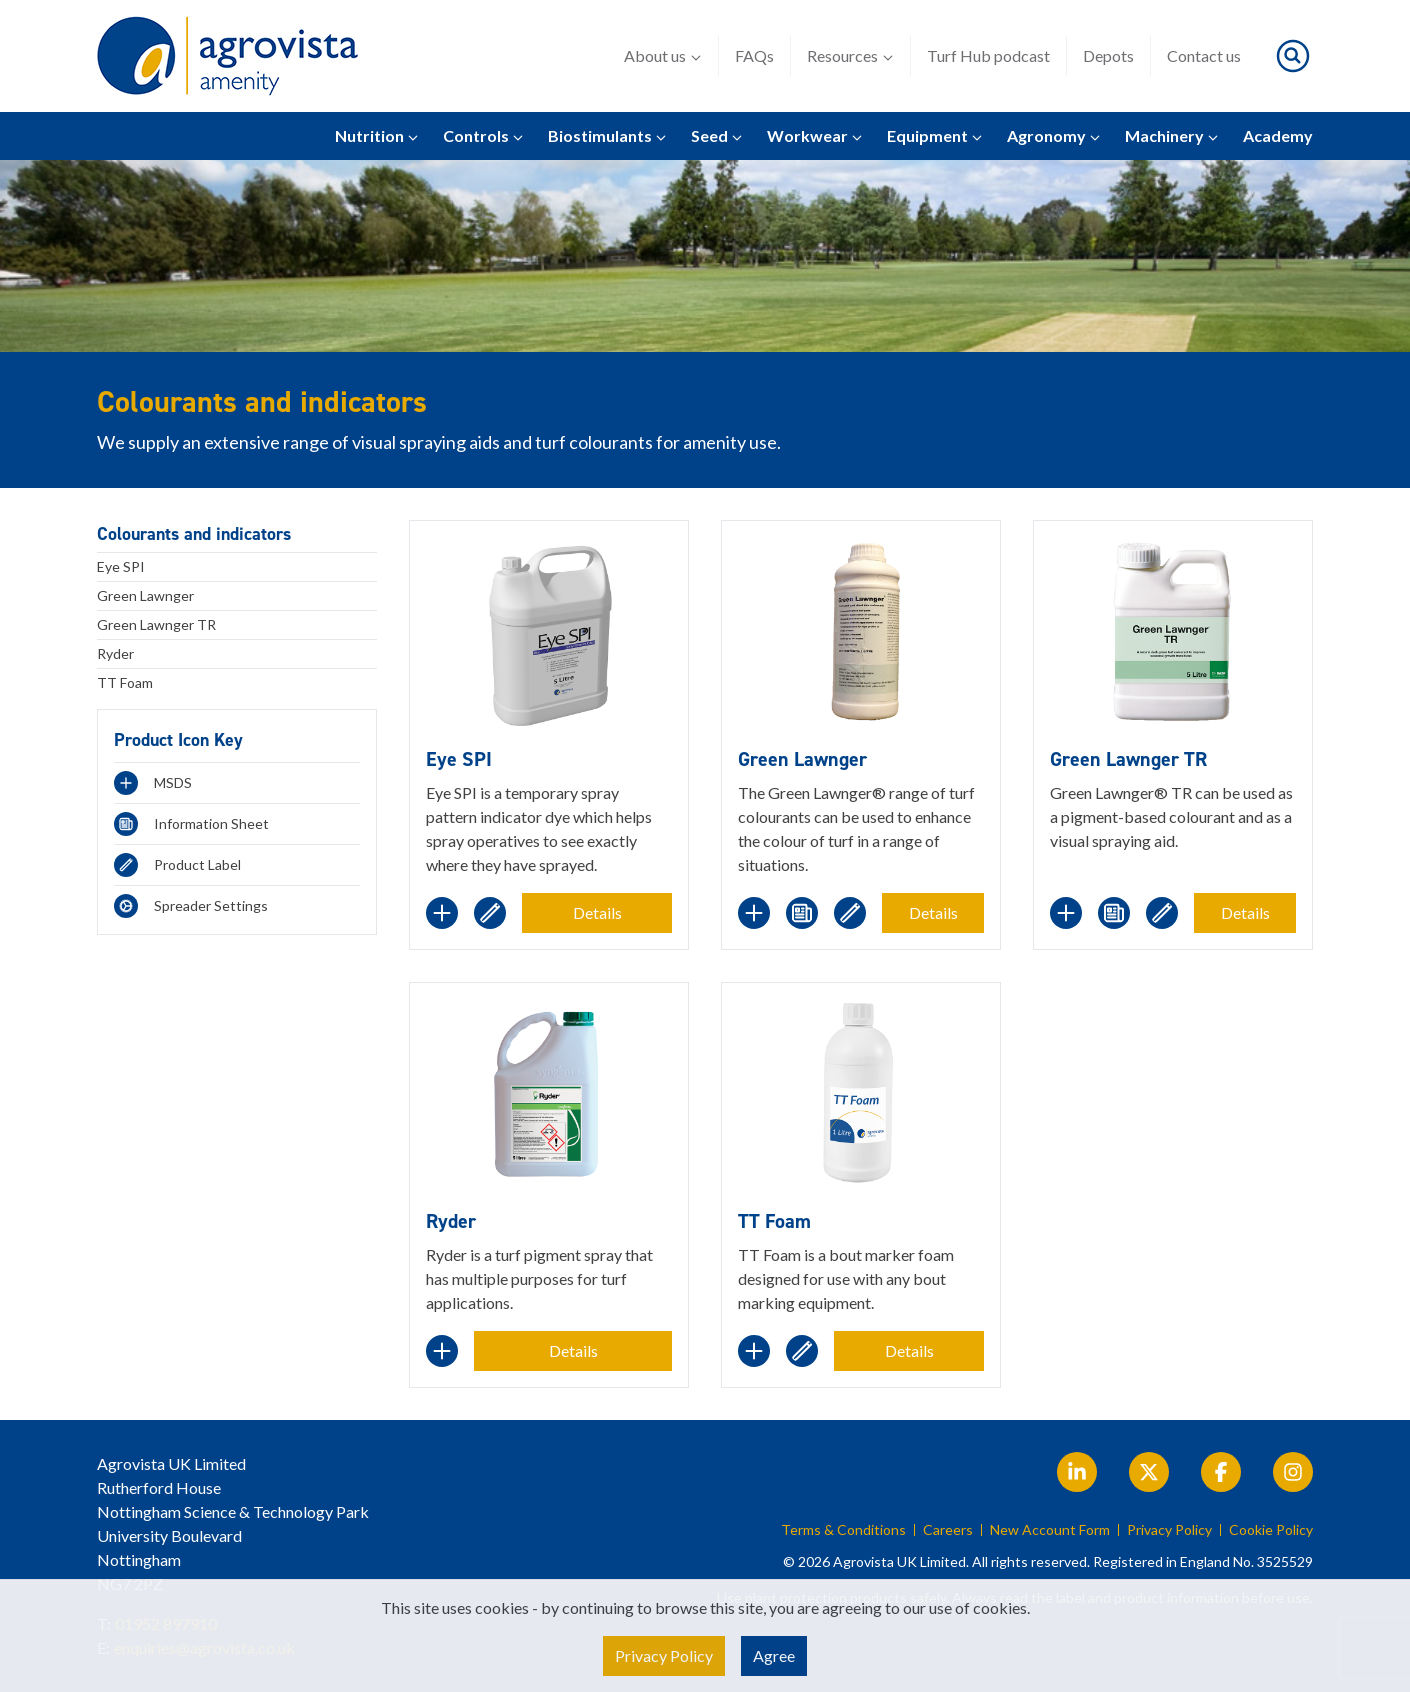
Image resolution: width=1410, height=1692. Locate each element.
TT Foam (125, 682)
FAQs (754, 55)
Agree (774, 1655)
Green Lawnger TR (156, 624)
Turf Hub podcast (988, 55)
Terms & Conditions (843, 1530)
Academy (1278, 135)
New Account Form (1050, 1530)
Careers (948, 1530)
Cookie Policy (1271, 1530)
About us (663, 56)
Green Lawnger (145, 595)
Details (597, 912)
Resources (850, 56)
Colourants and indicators (194, 534)
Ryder (115, 653)
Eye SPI (121, 566)
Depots (1108, 55)
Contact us (1204, 55)
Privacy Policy (1169, 1530)
